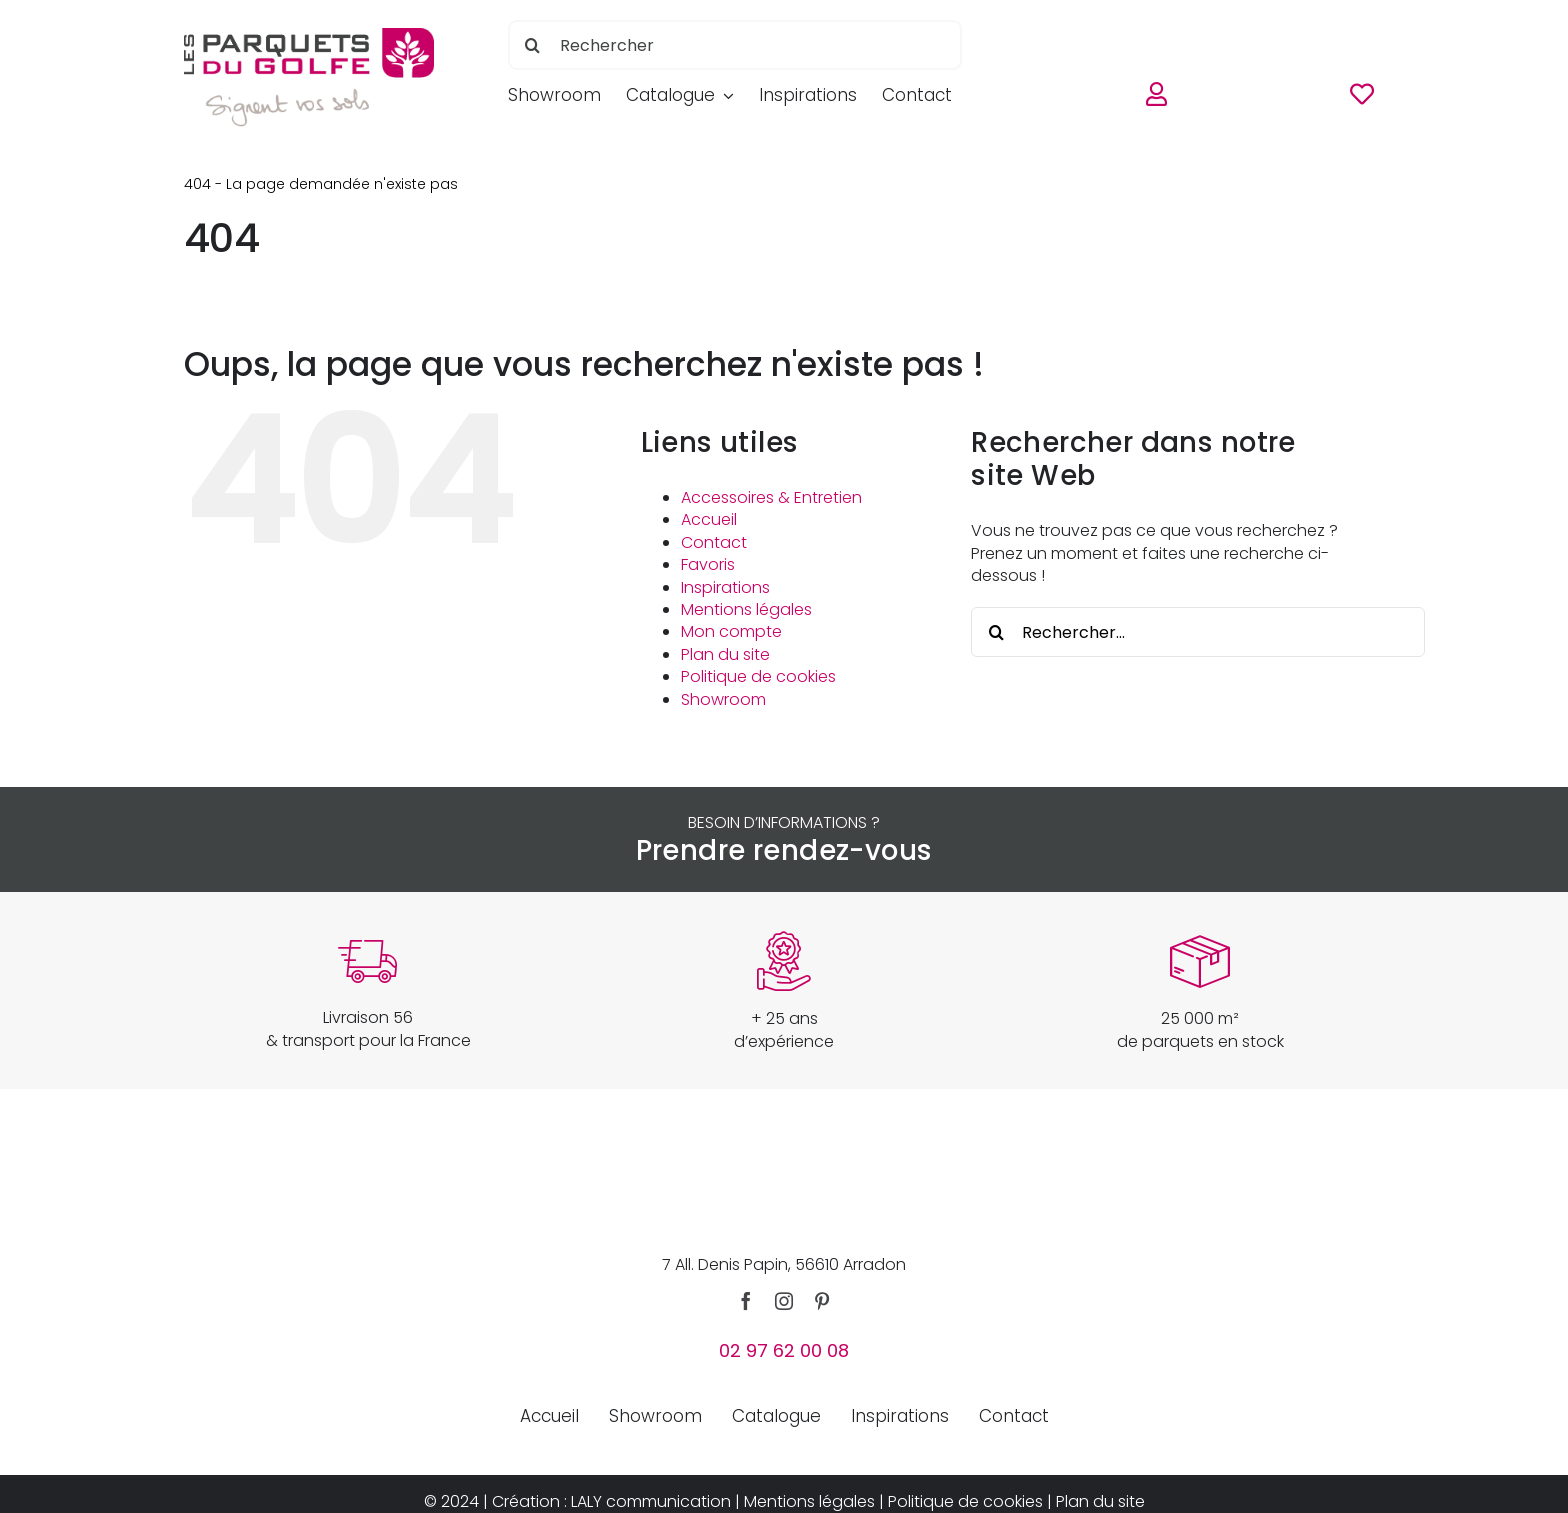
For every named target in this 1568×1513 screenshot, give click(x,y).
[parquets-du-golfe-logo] (309, 35)
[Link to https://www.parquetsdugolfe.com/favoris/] (1362, 98)
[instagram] (784, 1301)
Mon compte (731, 631)
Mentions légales (746, 609)
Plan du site (725, 654)
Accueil (709, 519)
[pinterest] (822, 1301)
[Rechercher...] (1198, 632)
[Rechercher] (735, 45)
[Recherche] (533, 45)
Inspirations (725, 587)
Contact (714, 542)
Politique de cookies (758, 676)
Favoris (708, 564)
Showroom (723, 699)
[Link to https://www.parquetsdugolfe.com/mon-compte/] (1156, 98)
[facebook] (746, 1301)
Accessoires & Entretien (771, 497)
